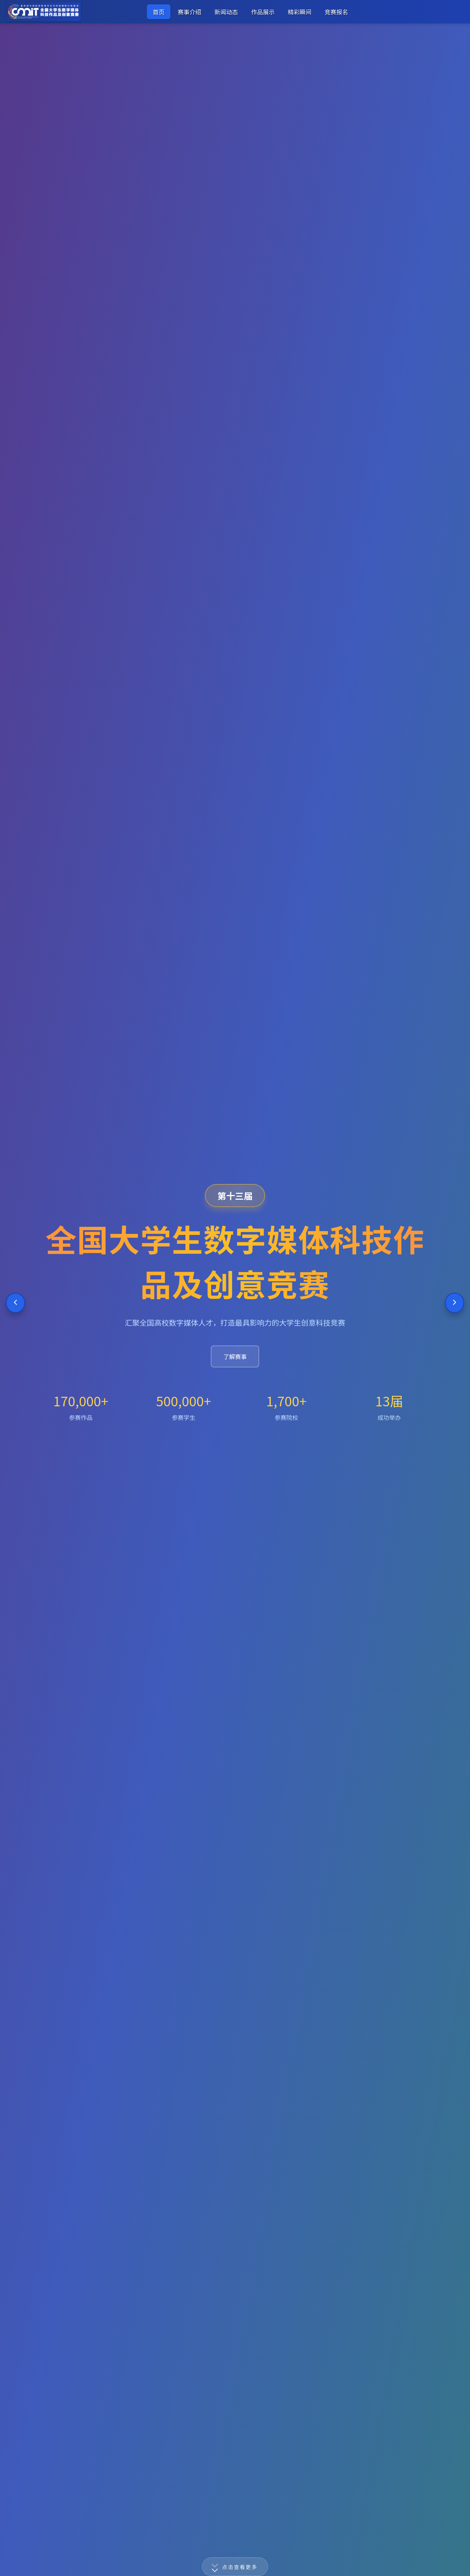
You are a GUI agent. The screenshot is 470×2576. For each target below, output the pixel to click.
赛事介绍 (189, 11)
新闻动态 (226, 11)
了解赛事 (235, 1356)
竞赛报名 (336, 11)
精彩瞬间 (299, 11)
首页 (158, 11)
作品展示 (263, 11)
